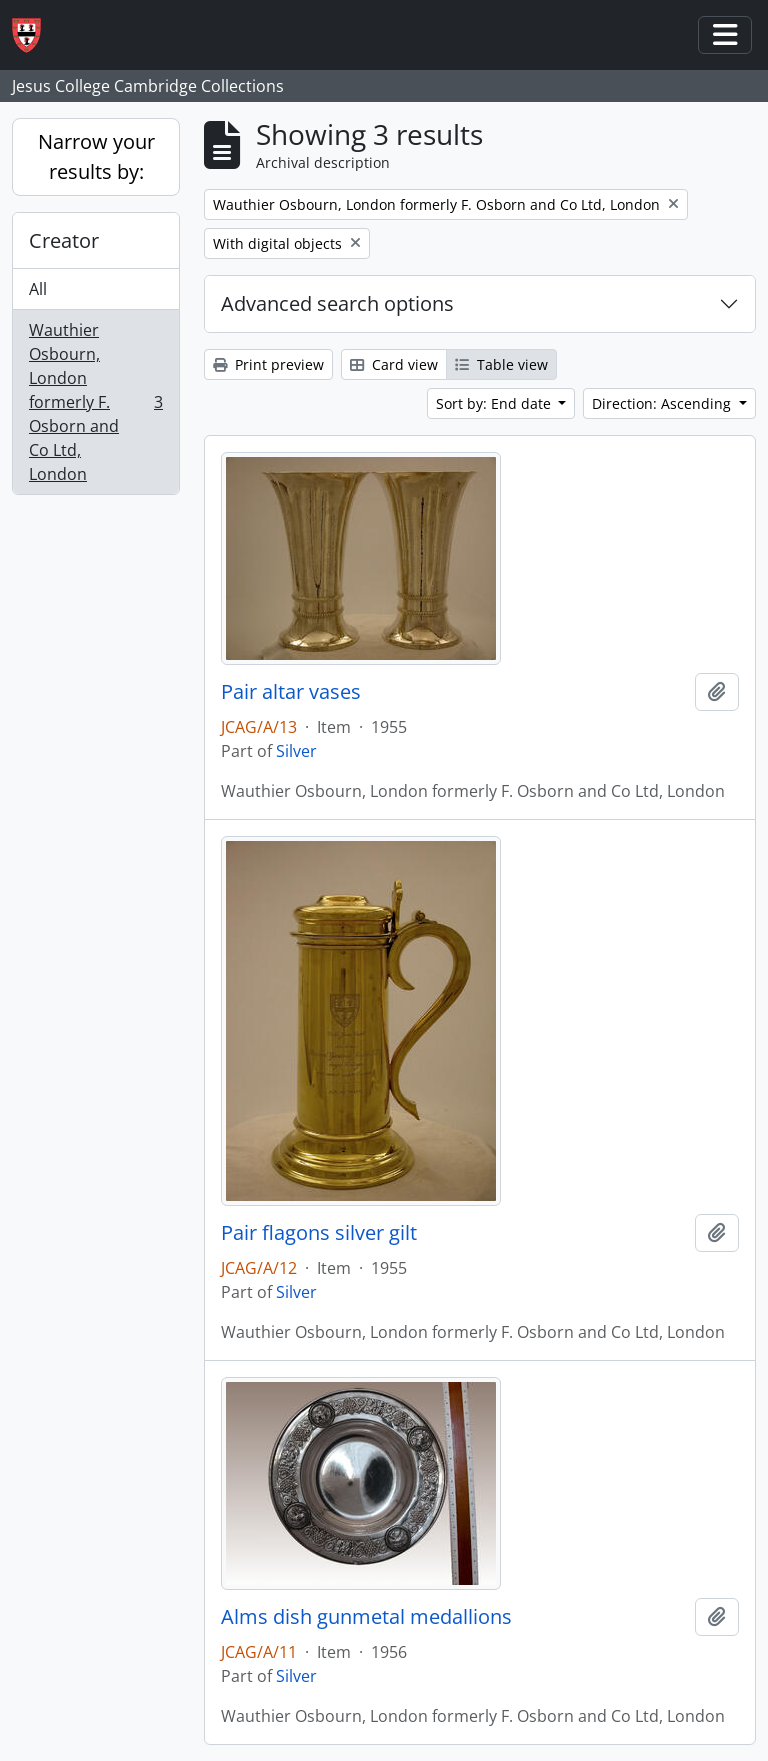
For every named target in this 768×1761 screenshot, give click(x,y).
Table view (501, 364)
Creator (64, 240)
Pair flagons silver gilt (319, 1233)
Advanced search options (337, 303)
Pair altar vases (291, 692)
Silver (296, 751)
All (38, 289)
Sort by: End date (495, 403)
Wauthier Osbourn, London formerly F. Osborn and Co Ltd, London (95, 402)
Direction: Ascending (663, 403)
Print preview (268, 364)
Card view (394, 364)
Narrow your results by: (96, 156)
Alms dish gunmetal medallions (366, 1617)
